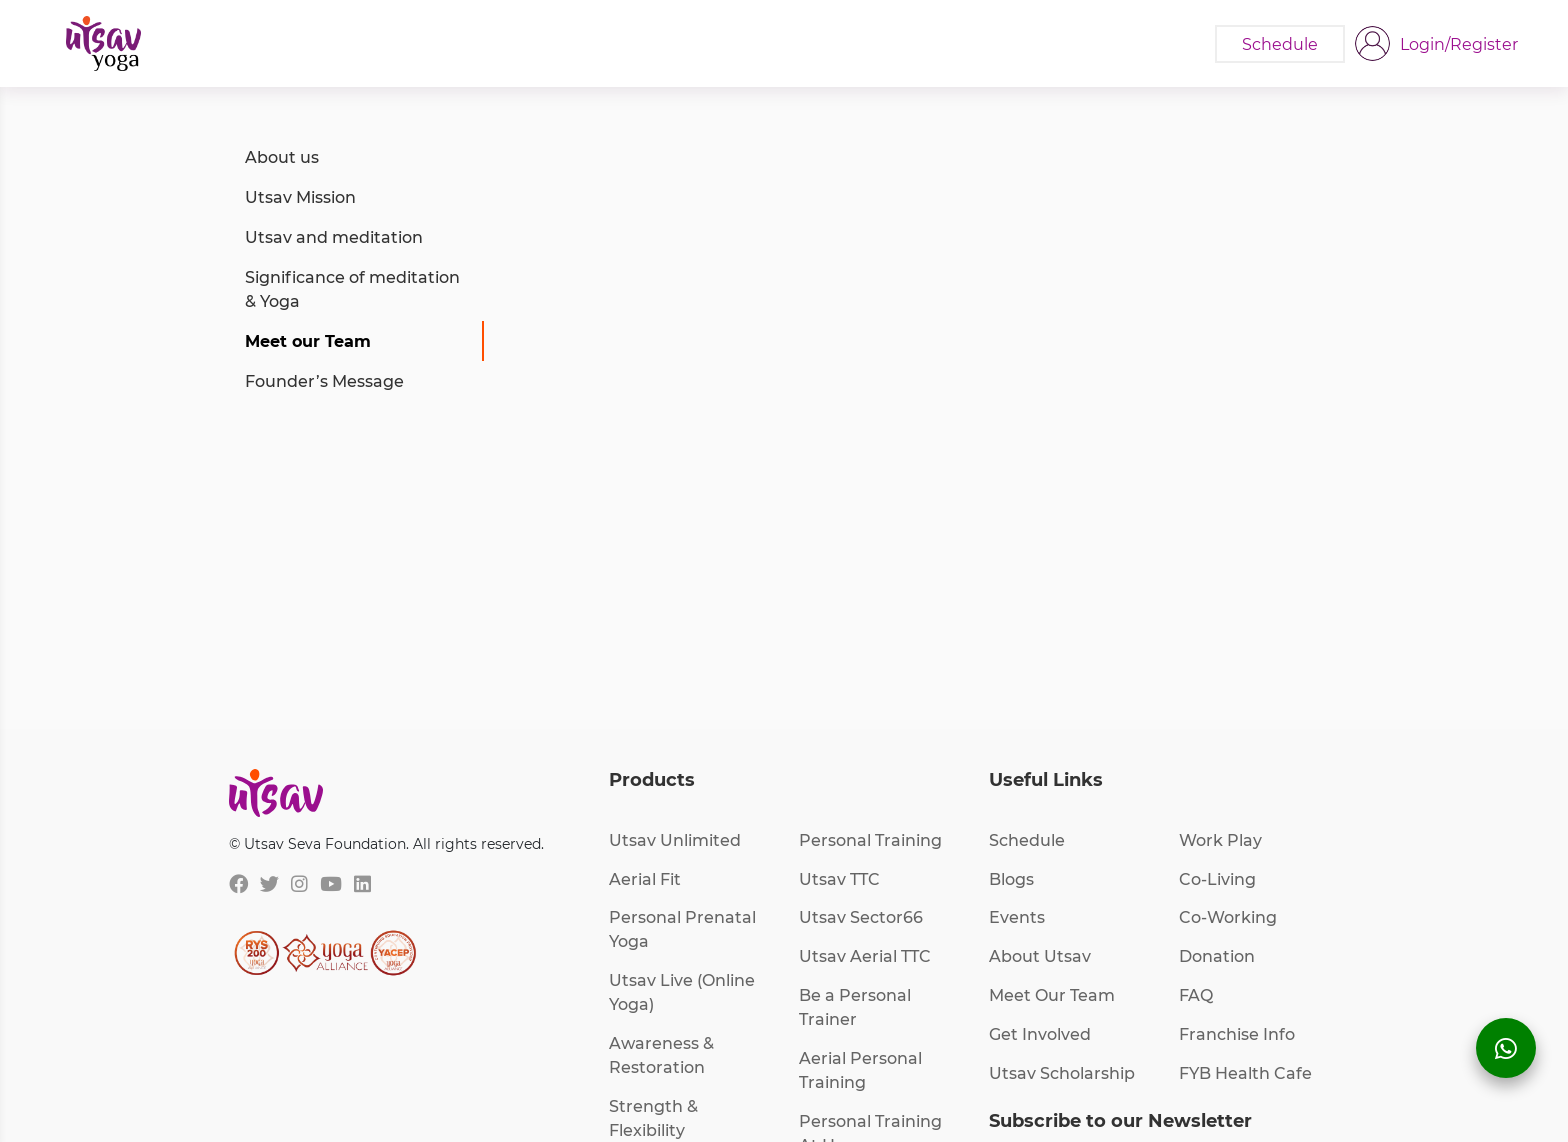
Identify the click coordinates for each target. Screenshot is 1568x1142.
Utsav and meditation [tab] (334, 236)
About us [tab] (282, 156)
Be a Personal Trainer (855, 1006)
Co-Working (1228, 916)
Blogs (1011, 878)
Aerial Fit (645, 878)
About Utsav (1040, 955)
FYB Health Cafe (1245, 1072)
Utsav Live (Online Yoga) (682, 991)
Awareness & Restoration (661, 1054)
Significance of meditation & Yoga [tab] (352, 288)
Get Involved (1040, 1033)
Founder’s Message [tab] (324, 380)
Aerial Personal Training (860, 1069)
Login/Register (1459, 43)
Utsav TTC (839, 878)
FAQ (1196, 994)
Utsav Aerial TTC (865, 955)
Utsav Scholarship (1062, 1072)
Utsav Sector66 (861, 916)
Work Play (1220, 839)
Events (1017, 916)
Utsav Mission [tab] (300, 196)
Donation (1217, 955)
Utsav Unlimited (675, 839)
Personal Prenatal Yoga (682, 928)
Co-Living (1217, 878)
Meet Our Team (1052, 994)
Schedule (1027, 839)
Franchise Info (1237, 1033)
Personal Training (870, 839)
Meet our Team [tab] (308, 340)
